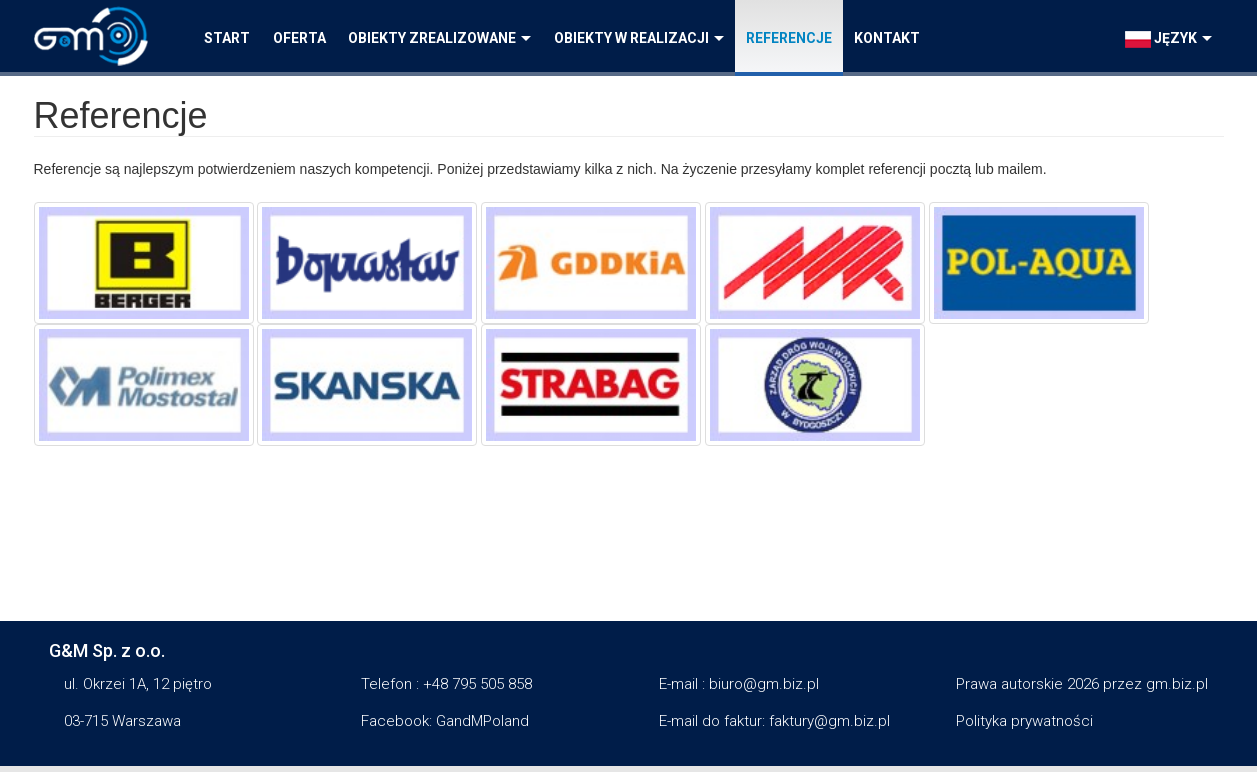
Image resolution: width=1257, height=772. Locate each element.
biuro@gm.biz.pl (764, 684)
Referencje (789, 38)
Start (227, 38)
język (1168, 39)
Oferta (299, 38)
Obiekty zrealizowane (439, 38)
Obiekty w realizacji (639, 38)
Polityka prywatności (1024, 721)
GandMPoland (482, 721)
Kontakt (887, 38)
